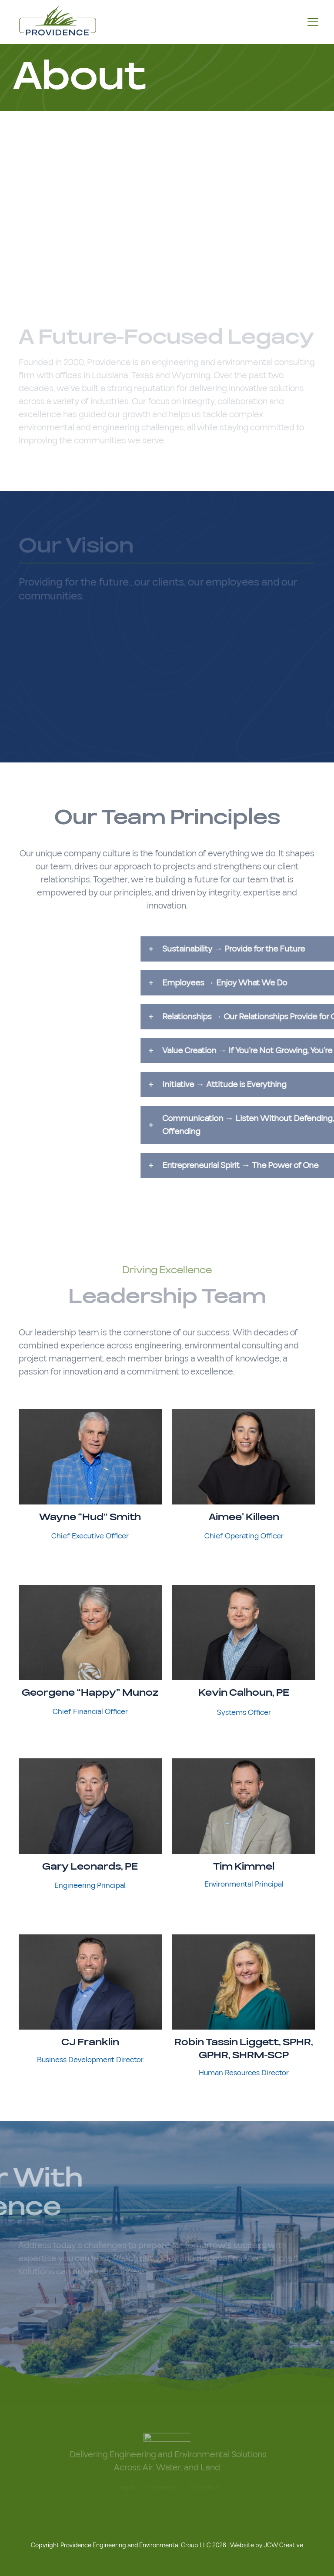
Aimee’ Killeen (244, 1517)
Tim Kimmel (243, 1867)
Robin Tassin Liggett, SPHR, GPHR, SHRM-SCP (243, 2049)
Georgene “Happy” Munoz (90, 1693)
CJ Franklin (90, 2042)
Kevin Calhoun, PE (243, 1693)
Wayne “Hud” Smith (90, 1517)
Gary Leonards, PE (90, 1867)
